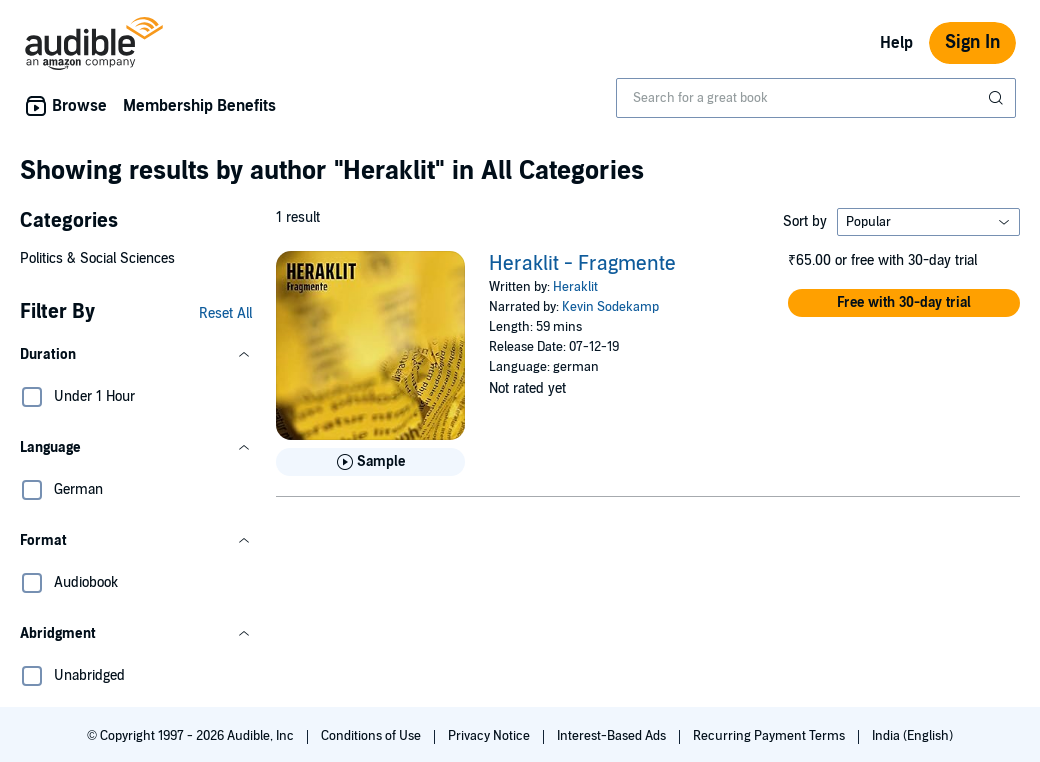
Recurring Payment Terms (770, 736)
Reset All (225, 313)
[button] (136, 355)
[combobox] (816, 98)
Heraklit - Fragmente (582, 264)
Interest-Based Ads (613, 736)
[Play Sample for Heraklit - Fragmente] (370, 462)
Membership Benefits (199, 106)
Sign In (972, 42)
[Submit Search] (998, 98)
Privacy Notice (490, 736)
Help (896, 43)
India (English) (912, 736)
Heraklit (575, 287)
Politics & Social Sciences (97, 258)
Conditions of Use (372, 736)
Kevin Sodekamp (610, 307)
